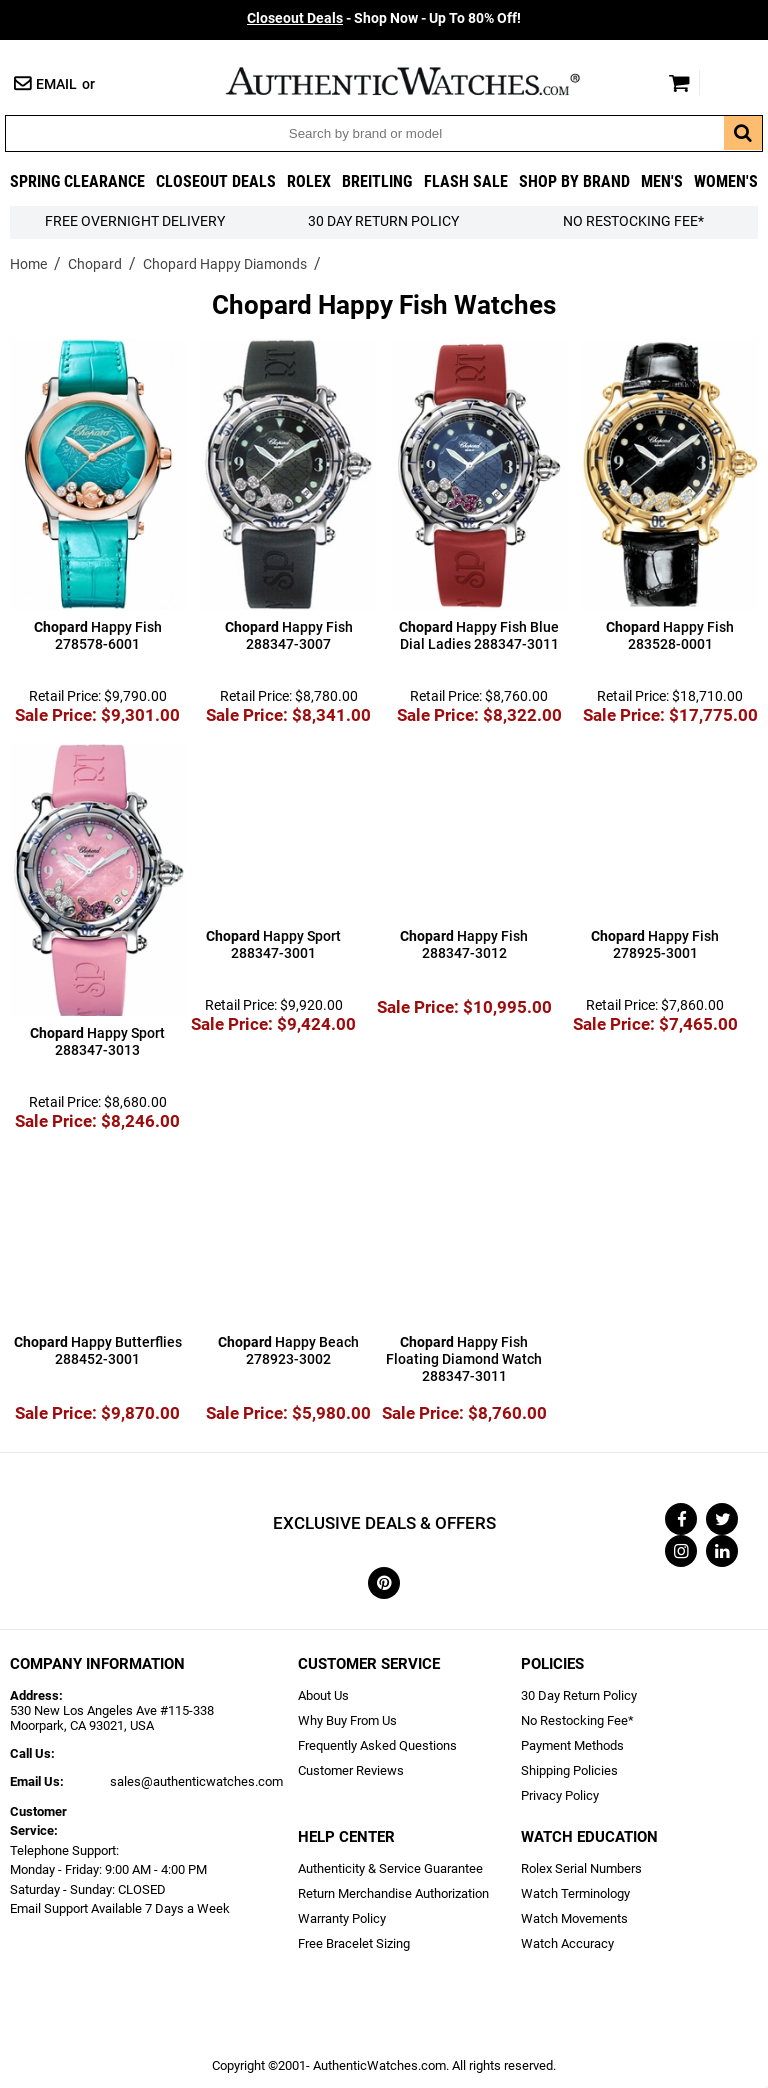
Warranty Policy (342, 1918)
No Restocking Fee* (633, 221)
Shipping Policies (569, 1770)
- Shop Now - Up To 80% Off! (384, 18)
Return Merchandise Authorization (393, 1893)
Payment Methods (572, 1745)
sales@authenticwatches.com (196, 1781)
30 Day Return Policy (579, 1695)
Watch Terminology (575, 1893)
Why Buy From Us (347, 1720)
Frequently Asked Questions (377, 1745)
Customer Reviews (351, 1770)
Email (56, 84)
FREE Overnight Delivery (135, 221)
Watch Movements (574, 1918)
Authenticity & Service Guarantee (390, 1868)
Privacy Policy (560, 1795)
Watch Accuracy (567, 1943)
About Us (323, 1695)
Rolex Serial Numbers (581, 1868)
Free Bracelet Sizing (354, 1943)
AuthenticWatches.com (424, 81)
